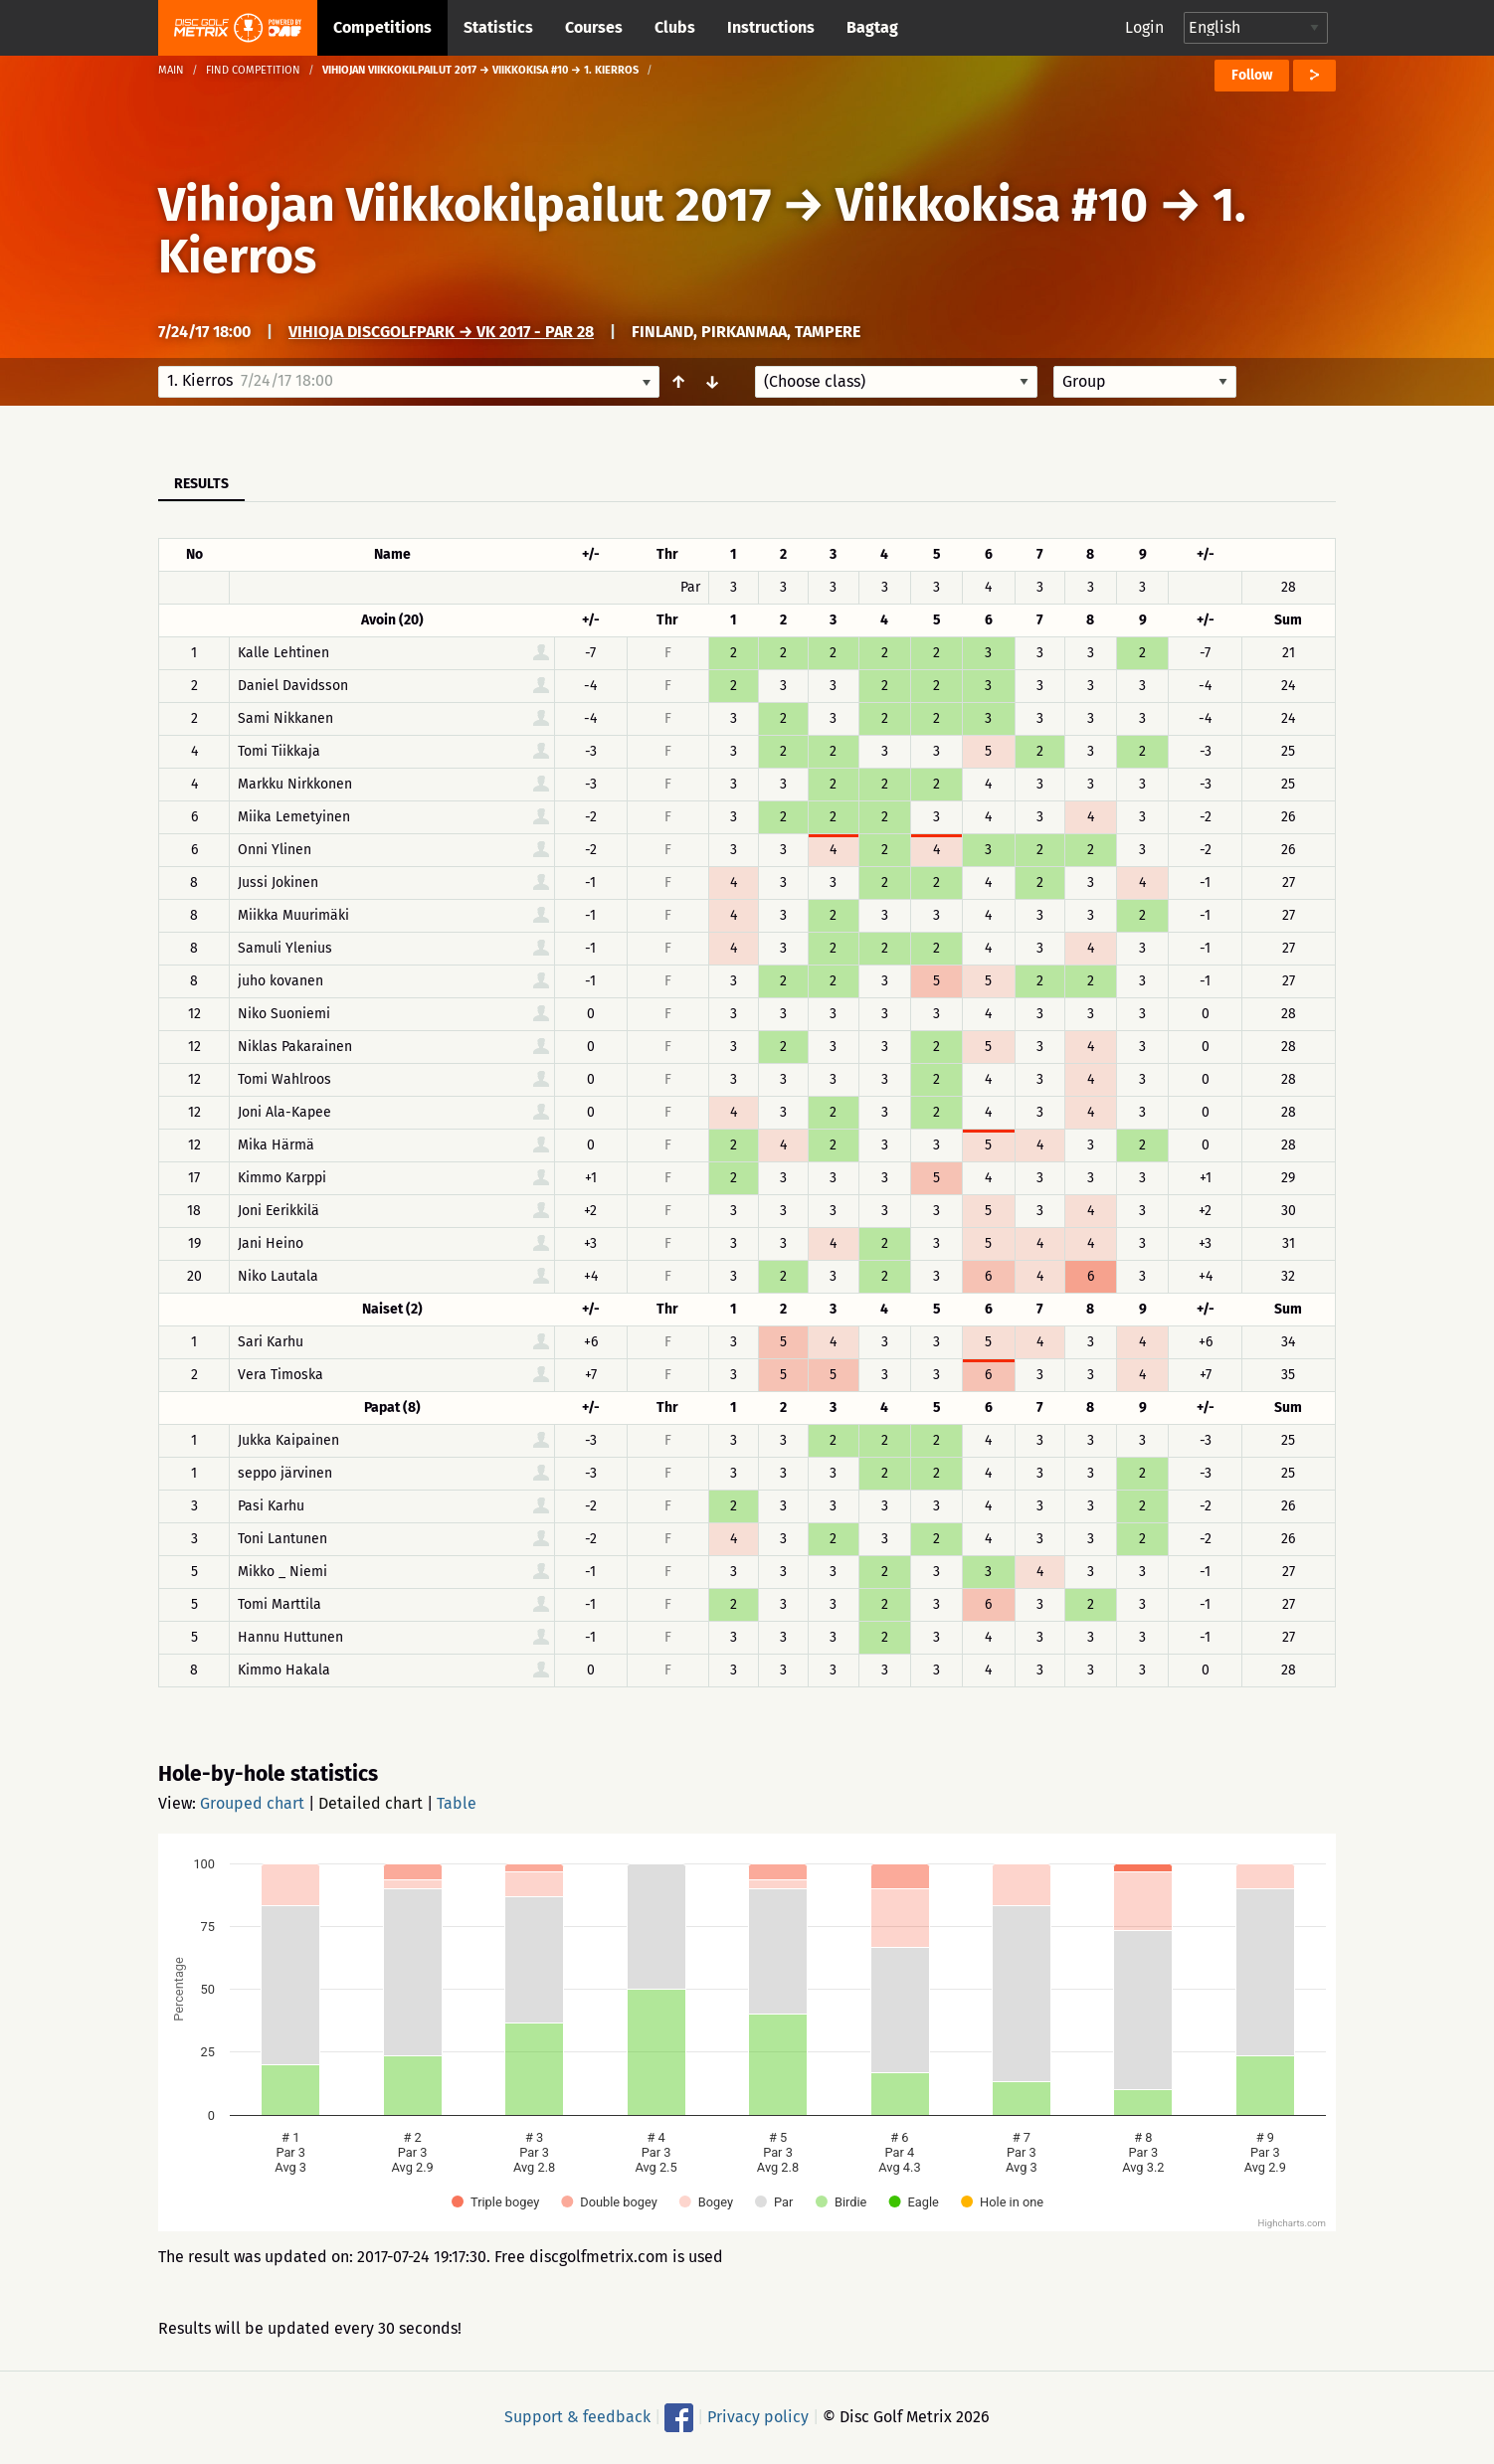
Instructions (771, 27)
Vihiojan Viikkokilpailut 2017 (464, 205)
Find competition (253, 70)
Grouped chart (252, 1803)
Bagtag (872, 27)
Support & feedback (577, 2416)
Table (456, 1803)
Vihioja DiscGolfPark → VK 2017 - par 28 (441, 331)
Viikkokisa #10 (992, 205)
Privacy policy (758, 2416)
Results (201, 483)
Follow (1251, 75)
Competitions (382, 27)
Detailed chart (370, 1803)
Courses (594, 27)
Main (171, 70)
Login (1144, 27)
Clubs (674, 27)
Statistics (498, 27)
